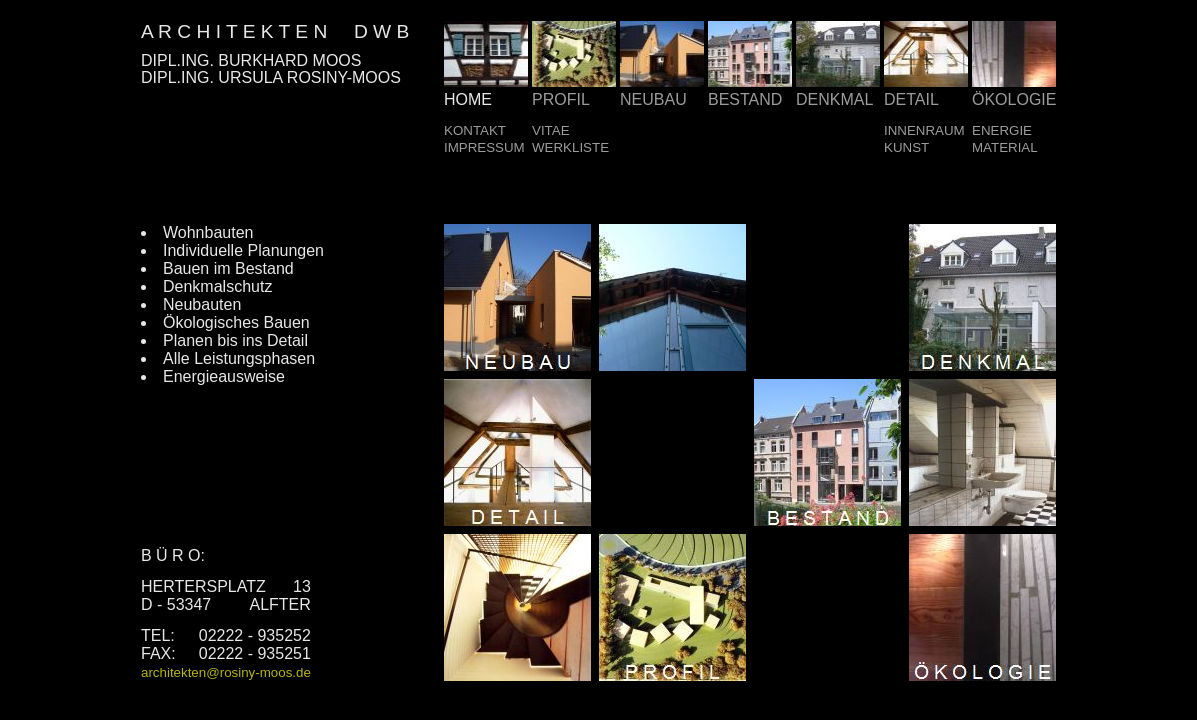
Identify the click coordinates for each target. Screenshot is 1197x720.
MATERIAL (1005, 147)
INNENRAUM (924, 130)
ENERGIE (1002, 130)
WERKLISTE (570, 147)
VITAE (551, 130)
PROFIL (561, 99)
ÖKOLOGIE (1014, 99)
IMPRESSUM (484, 147)
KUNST (906, 147)
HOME (468, 99)
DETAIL (911, 99)
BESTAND (745, 99)
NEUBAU (653, 99)
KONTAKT (475, 130)
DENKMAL (834, 99)
